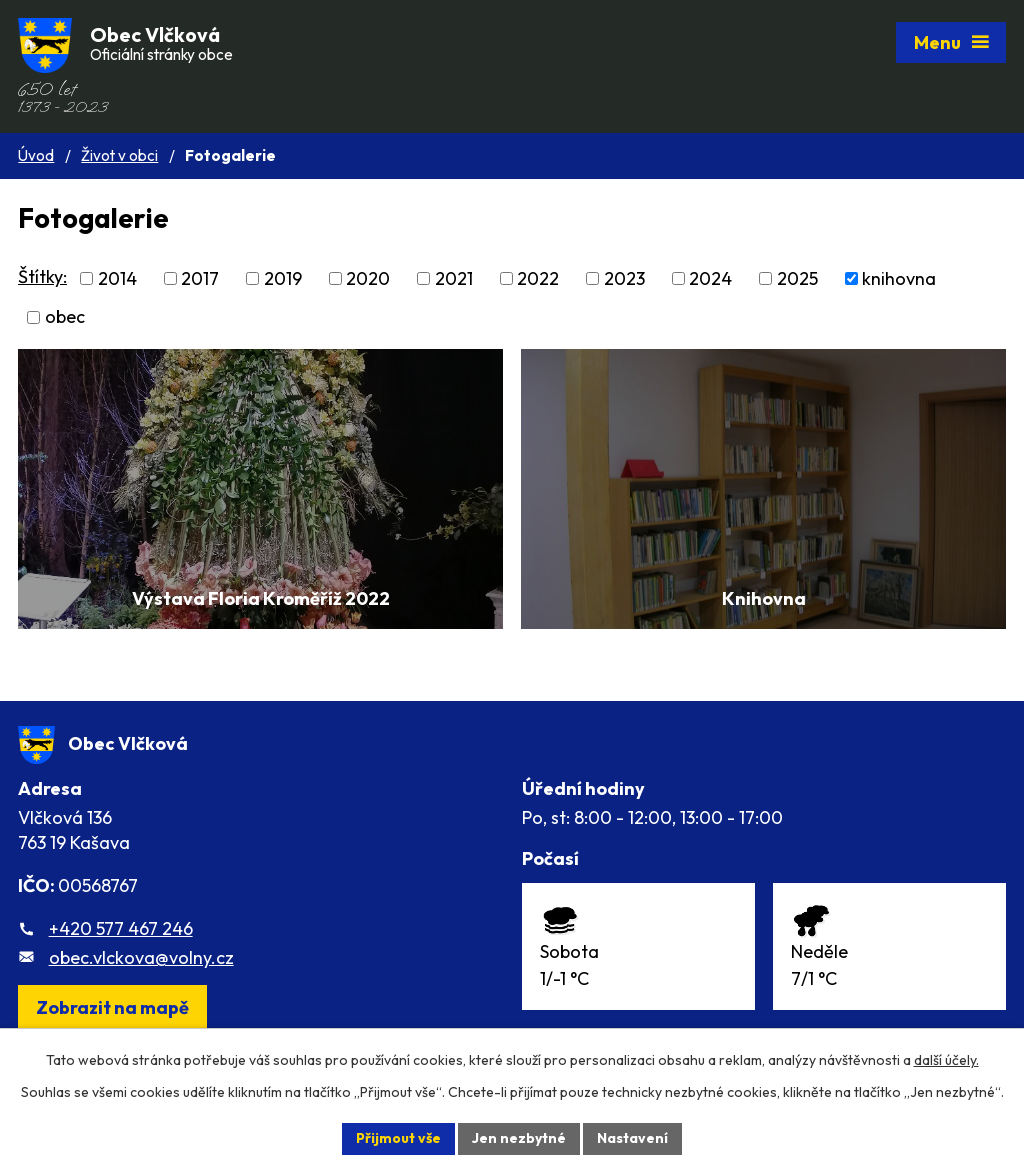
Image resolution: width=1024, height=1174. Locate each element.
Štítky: (42, 276)
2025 (797, 278)
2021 (454, 278)
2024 (710, 278)
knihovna (899, 278)
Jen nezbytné (519, 1138)
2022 (538, 278)
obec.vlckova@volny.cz (141, 957)
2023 (624, 278)
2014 (117, 278)
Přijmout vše (398, 1138)
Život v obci (119, 155)
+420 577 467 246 (121, 928)
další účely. (946, 1060)
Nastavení (632, 1138)
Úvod (36, 155)
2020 (368, 278)
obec (65, 317)
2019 (283, 278)
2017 (200, 278)
